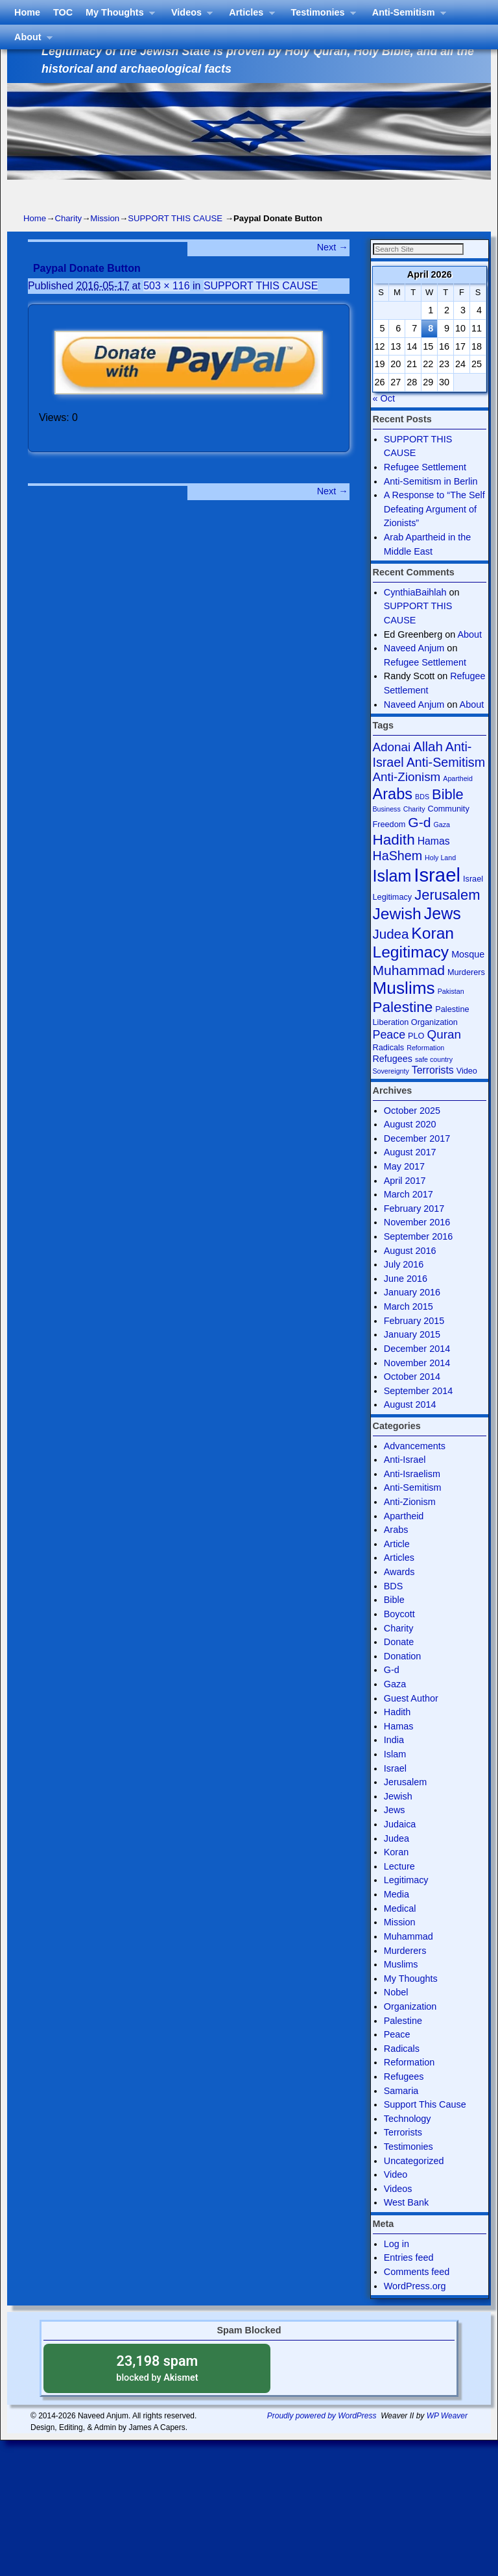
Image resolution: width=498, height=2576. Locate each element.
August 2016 (410, 1272)
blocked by (157, 2389)
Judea (396, 1860)
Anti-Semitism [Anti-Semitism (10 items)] (446, 783)
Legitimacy (406, 1901)
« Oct (384, 420)
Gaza (395, 1705)
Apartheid (404, 1537)
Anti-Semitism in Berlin (431, 503)
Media (396, 1915)
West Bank (406, 2224)
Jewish (398, 1817)
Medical (400, 1930)
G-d (391, 1691)
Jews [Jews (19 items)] (442, 935)
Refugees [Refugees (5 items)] (392, 1080)
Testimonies (327, 195)
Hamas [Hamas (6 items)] (434, 862)
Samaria (401, 2112)
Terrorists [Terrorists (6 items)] (433, 1091)
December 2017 (417, 1160)
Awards (399, 1593)
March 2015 (408, 1328)
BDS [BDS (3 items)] (422, 818)
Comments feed (417, 2293)
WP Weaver (447, 2437)
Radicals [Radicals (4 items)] (389, 1069)
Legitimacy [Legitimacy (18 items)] (411, 973)
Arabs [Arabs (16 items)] (393, 815)
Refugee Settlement (425, 488)
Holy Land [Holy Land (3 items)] (440, 879)
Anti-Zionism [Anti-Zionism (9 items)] (407, 798)
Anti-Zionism (410, 1523)
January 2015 (412, 1356)
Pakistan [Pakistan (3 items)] (451, 1013)
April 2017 (405, 1202)
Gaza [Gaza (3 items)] (442, 846)
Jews (394, 1831)
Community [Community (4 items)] (448, 830)
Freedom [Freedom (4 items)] (389, 845)
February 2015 (414, 1342)
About (37, 220)
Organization (410, 2028)
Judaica (400, 1845)
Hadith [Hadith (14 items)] (394, 861)
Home (34, 192)
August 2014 (410, 1426)
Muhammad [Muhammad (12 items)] (409, 991)
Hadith (397, 1733)
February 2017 (414, 1230)
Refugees (404, 2098)
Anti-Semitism (413, 195)
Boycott (399, 1635)
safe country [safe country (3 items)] (434, 1081)
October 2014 (412, 1398)
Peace (397, 2056)
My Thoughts (124, 195)
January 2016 (412, 1313)
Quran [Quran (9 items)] (443, 1056)
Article (397, 1565)
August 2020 (410, 1145)
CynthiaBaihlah (415, 613)
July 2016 (404, 1286)
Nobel (396, 2013)
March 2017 (408, 1215)
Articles (255, 195)
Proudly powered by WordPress (322, 2437)
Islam (395, 1775)
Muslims (401, 1985)
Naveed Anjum (414, 669)
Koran (396, 1873)
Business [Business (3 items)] (387, 830)
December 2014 (417, 1370)
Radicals (402, 2070)
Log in (396, 2265)
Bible (394, 1621)
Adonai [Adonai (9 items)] (392, 768)
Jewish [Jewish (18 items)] (397, 935)
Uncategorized (414, 2182)
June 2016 (405, 1300)
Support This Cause (425, 2126)
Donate (399, 1663)
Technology (407, 2140)
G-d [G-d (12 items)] (419, 843)
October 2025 (412, 1132)
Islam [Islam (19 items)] (392, 897)
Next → (332, 268)
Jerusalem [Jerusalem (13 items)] (447, 916)
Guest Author (411, 1720)
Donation (402, 1677)
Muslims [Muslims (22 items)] (404, 1009)
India (394, 1761)
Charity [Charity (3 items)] (414, 830)
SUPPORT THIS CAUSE (175, 240)
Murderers (405, 1972)
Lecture (399, 1888)
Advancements (414, 1467)
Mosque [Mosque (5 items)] (467, 975)
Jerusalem (405, 1803)
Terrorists (403, 2154)
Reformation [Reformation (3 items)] (425, 1069)
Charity (68, 240)
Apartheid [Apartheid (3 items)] (458, 800)
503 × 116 (166, 307)
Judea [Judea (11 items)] (391, 955)
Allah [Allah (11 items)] (428, 767)
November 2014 (417, 1384)
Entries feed (409, 2279)
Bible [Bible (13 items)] (448, 816)
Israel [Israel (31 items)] (437, 896)
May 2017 (404, 1188)
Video (396, 2196)
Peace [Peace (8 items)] (389, 1056)
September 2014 (418, 1412)
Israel (395, 1790)
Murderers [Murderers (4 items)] (466, 993)
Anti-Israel (405, 1481)
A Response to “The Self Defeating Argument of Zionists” (434, 530)
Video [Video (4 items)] (466, 1092)
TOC (70, 192)
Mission (104, 240)
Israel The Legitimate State (179, 25)
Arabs (396, 1551)
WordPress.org (415, 2307)
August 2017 (410, 1173)
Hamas (399, 1747)
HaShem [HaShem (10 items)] (398, 877)
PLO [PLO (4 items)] (416, 1057)
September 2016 (418, 1258)
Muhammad (408, 1958)
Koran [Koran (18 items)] (432, 954)
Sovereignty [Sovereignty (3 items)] (391, 1092)
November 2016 (417, 1243)
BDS (393, 1607)
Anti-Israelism (412, 1495)
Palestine (403, 2042)
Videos (196, 195)
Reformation (409, 2083)
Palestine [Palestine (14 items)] (403, 1028)
